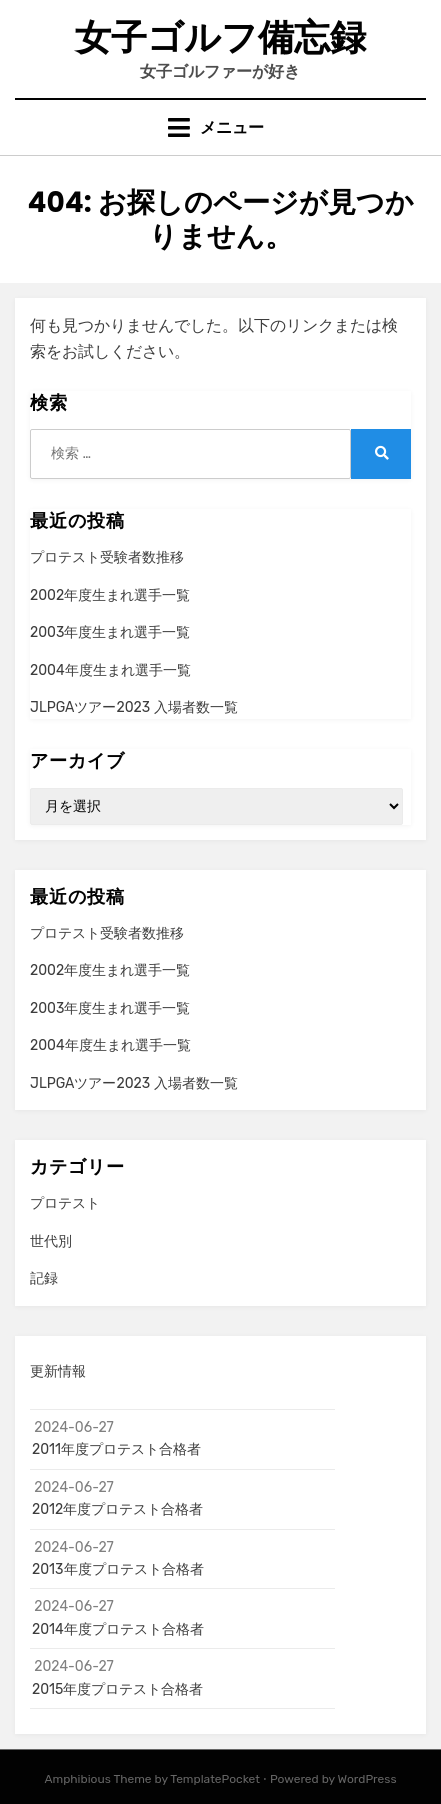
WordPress (367, 1779)
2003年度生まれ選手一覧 (110, 632)
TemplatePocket (215, 1779)
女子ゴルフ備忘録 (220, 37)
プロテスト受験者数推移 (107, 557)
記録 (44, 1278)
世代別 (51, 1241)
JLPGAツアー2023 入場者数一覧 (134, 707)
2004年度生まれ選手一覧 (110, 670)
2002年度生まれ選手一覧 (110, 595)
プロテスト (65, 1203)
